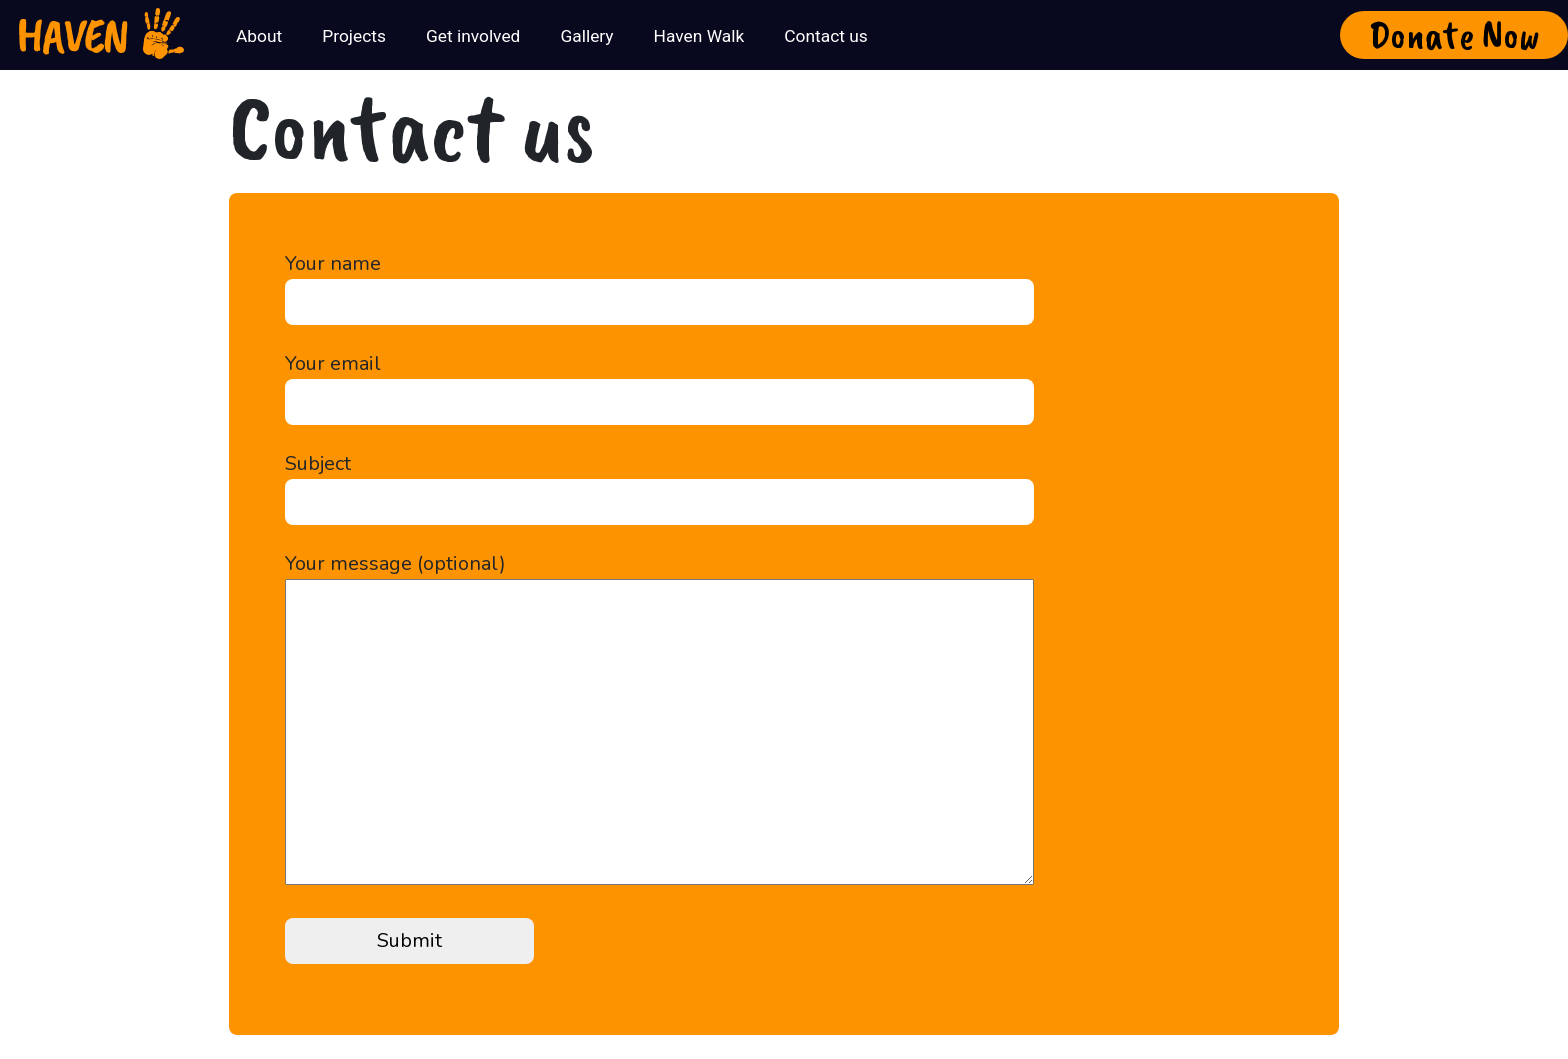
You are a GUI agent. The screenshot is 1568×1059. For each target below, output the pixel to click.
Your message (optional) (659, 721)
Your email (659, 382)
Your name (659, 282)
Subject (659, 482)
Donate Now (1454, 35)
